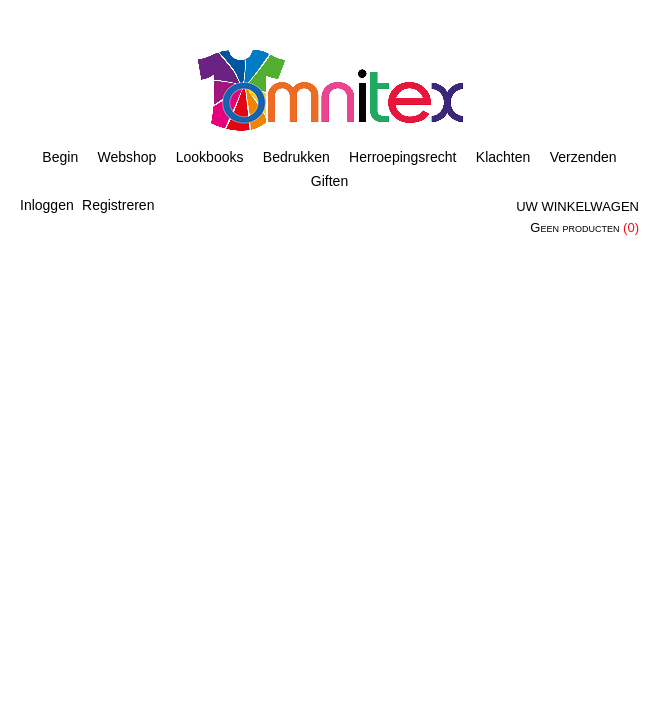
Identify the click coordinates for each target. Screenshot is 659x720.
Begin (60, 157)
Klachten (503, 157)
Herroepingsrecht (402, 157)
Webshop (127, 157)
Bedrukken (296, 157)
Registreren (118, 205)
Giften (329, 181)
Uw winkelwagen (577, 206)
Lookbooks (210, 157)
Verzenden (583, 157)
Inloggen (47, 205)
